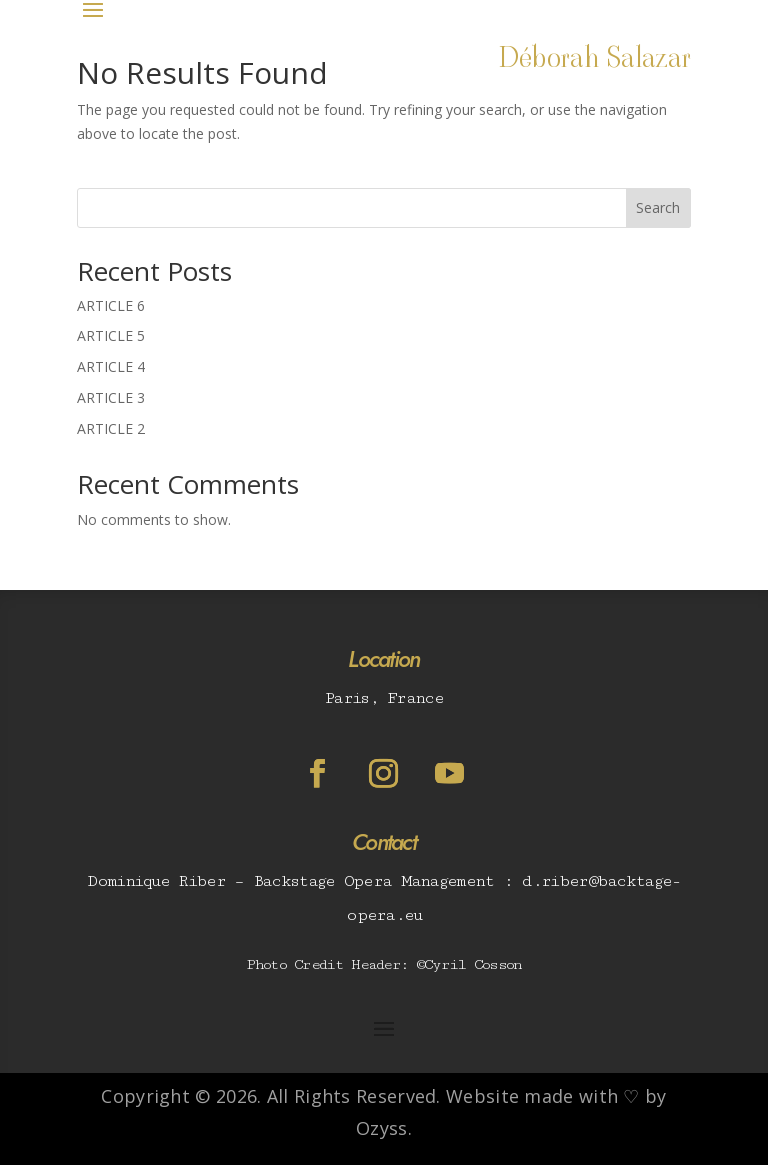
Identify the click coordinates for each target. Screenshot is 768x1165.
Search (658, 207)
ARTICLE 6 (111, 305)
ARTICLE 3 (111, 397)
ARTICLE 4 (111, 366)
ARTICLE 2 (111, 428)
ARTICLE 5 (111, 335)
